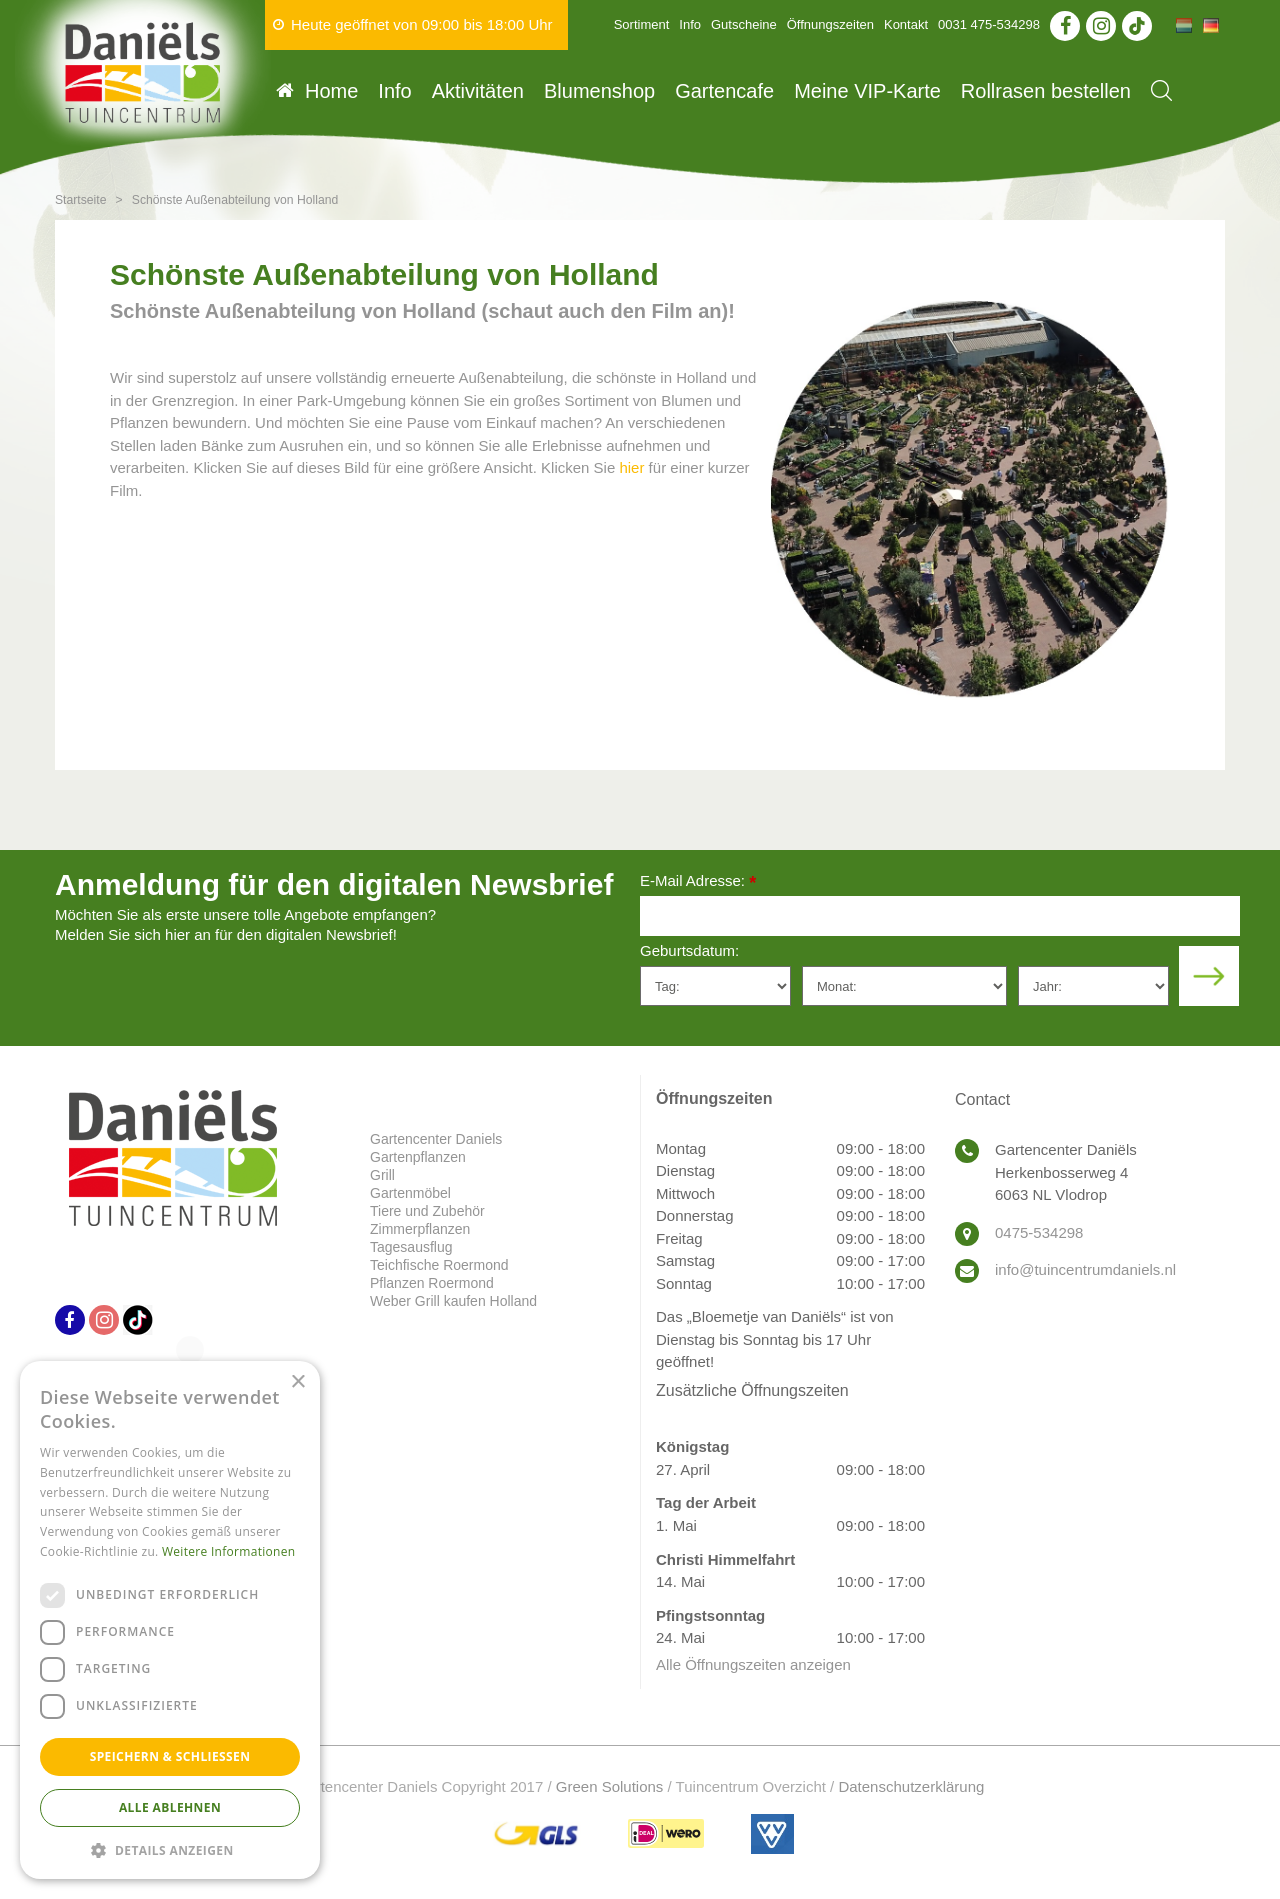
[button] (170, 1849)
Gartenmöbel (410, 1193)
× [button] (297, 1382)
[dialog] (170, 1620)
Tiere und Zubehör (427, 1211)
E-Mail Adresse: (698, 882)
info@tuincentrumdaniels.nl (1085, 1269)
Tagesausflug (411, 1247)
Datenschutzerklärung (911, 1786)
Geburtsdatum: (689, 950)
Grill (382, 1175)
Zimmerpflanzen (420, 1229)
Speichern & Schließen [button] (170, 1756)
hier (631, 467)
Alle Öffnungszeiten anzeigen (753, 1664)
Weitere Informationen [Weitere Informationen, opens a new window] (229, 1551)
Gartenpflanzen (418, 1157)
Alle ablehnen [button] (170, 1807)
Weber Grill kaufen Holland (453, 1301)
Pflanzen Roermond (432, 1283)
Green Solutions (610, 1786)
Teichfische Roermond (439, 1265)
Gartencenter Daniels (436, 1139)
